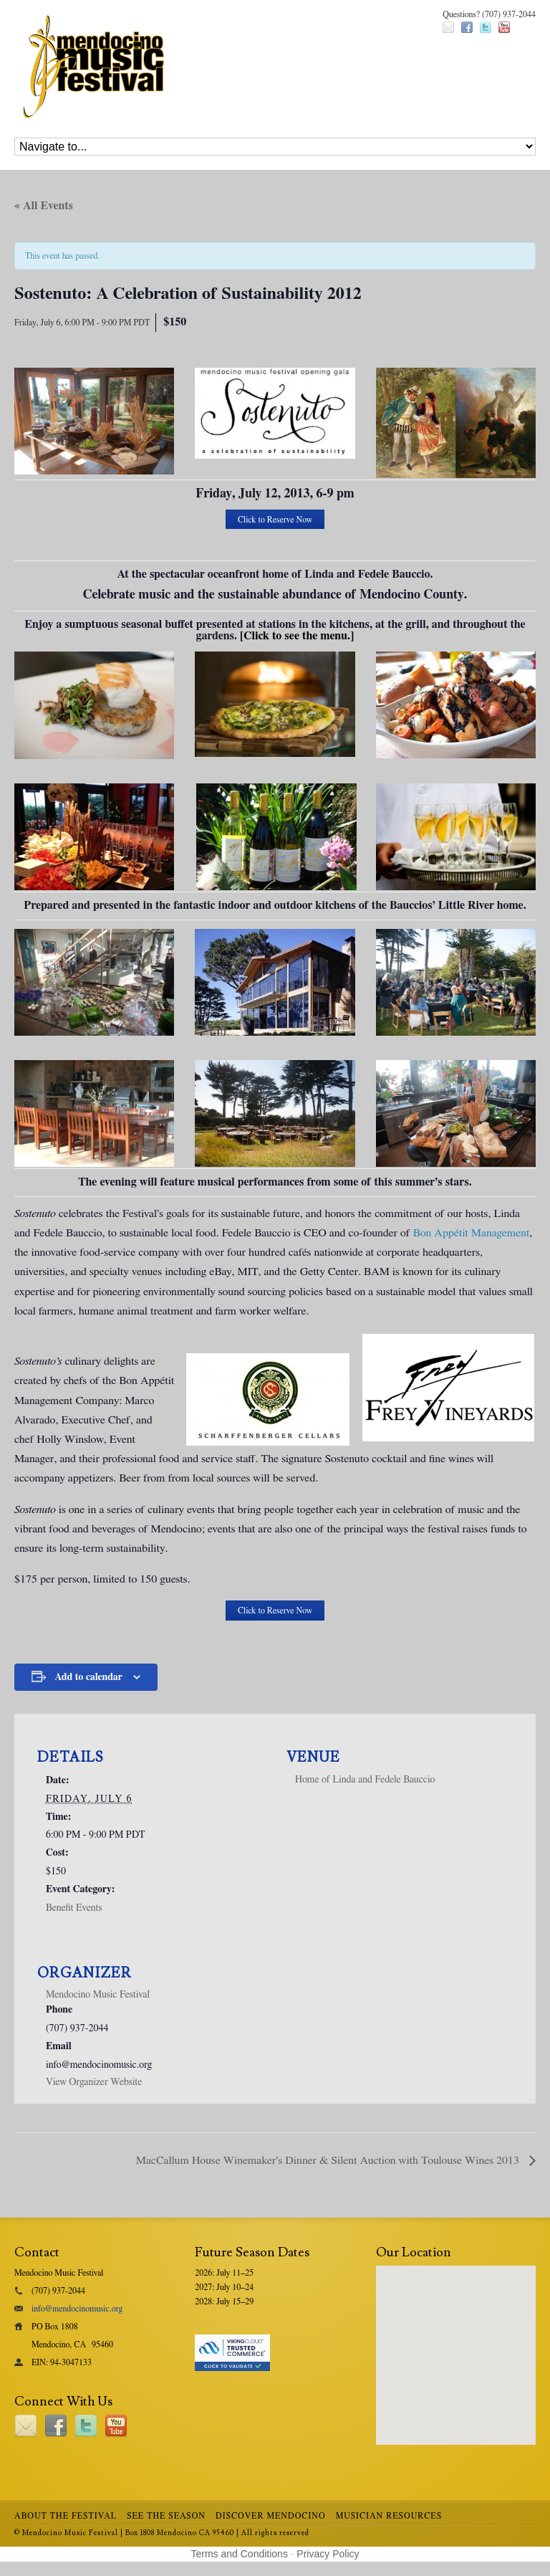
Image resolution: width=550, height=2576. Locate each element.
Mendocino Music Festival (98, 1995)
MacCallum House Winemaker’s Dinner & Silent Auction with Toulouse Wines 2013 (329, 2160)
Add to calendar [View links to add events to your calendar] (88, 1677)
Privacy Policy (327, 2554)
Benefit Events (74, 1908)
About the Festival (65, 2515)
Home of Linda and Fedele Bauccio (365, 1780)
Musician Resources (389, 2515)
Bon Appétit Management (471, 1233)
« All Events (43, 205)
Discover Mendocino (271, 2515)
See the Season (166, 2515)
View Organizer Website (94, 2082)
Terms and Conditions (239, 2554)
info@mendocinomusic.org (77, 2308)
